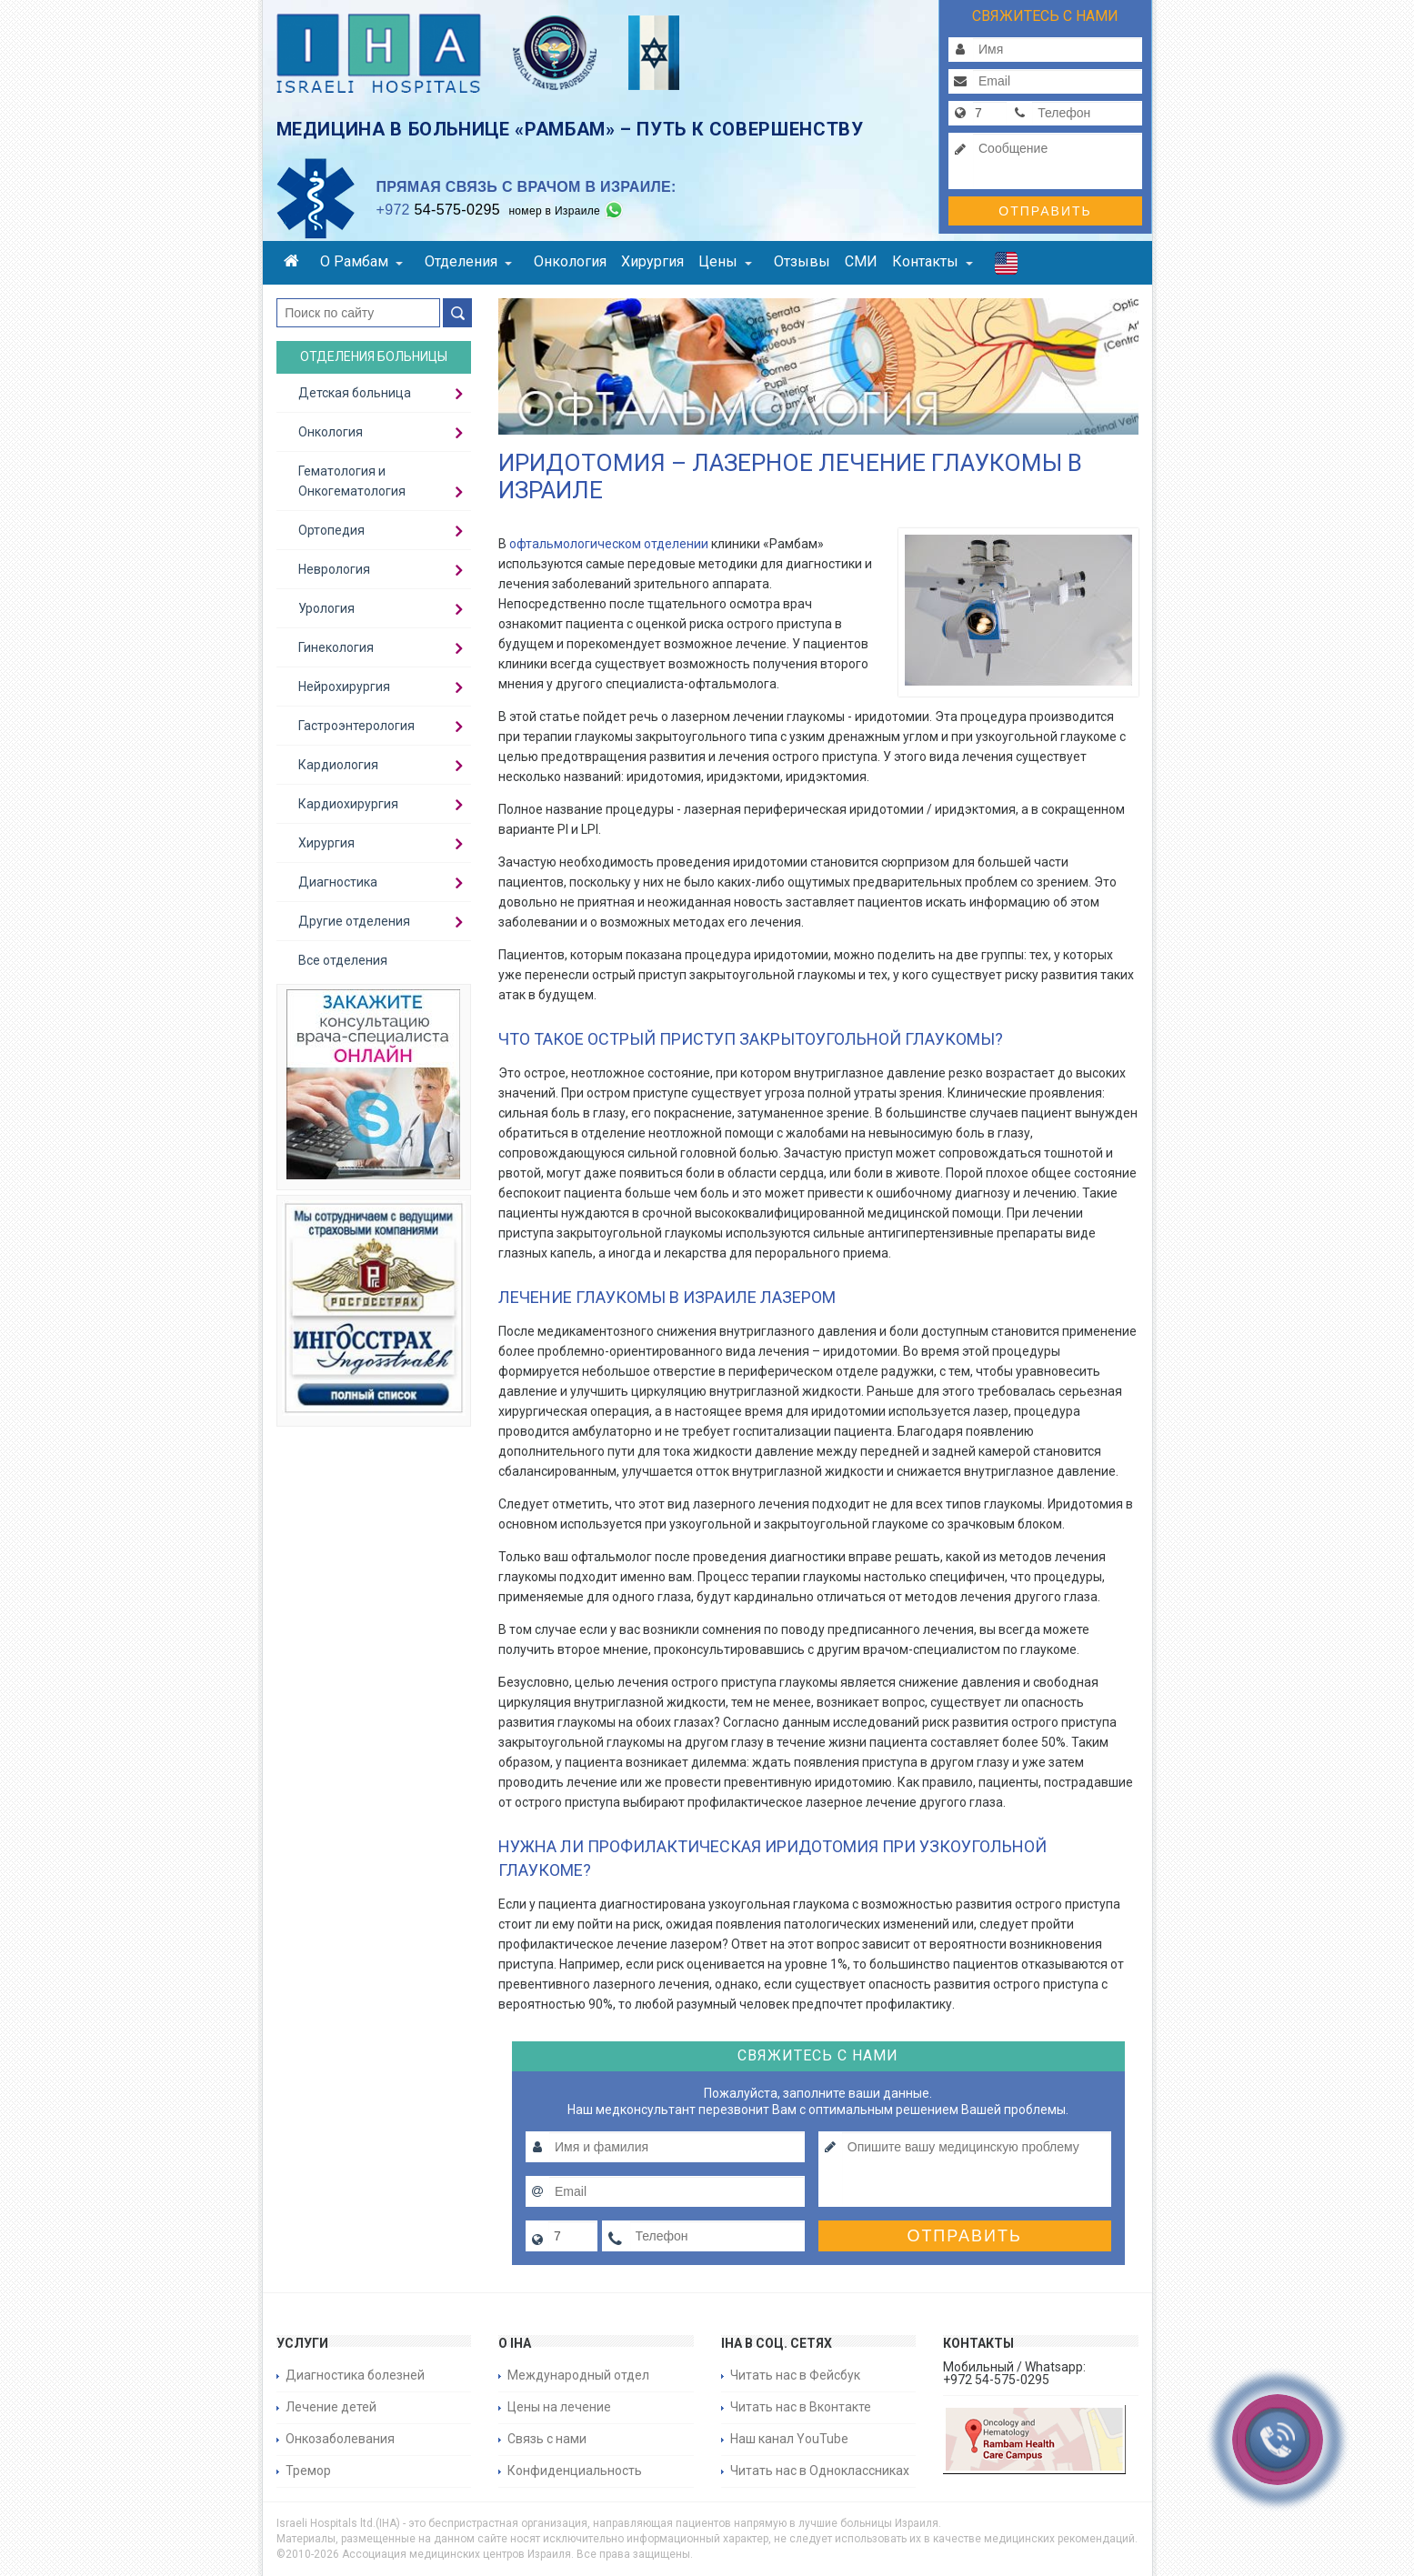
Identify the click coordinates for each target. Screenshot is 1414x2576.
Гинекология (336, 647)
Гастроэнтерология (356, 725)
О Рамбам (361, 261)
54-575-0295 (438, 209)
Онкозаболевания (340, 2438)
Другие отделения (354, 921)
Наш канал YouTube (789, 2438)
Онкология (570, 261)
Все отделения (342, 960)
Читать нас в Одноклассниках (819, 2470)
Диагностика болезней (355, 2375)
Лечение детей (331, 2407)
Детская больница (354, 393)
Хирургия (652, 261)
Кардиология (338, 764)
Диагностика (337, 882)
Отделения (468, 261)
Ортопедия (331, 530)
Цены (725, 261)
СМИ (861, 261)
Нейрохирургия (344, 686)
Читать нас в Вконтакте (800, 2407)
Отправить (1044, 211)
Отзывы (802, 261)
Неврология (334, 569)
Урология (326, 608)
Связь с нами (547, 2438)
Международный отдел (578, 2375)
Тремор (308, 2470)
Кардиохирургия (348, 804)
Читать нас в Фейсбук (795, 2375)
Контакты (932, 261)
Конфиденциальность (574, 2470)
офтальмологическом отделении (608, 543)
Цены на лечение (559, 2407)
